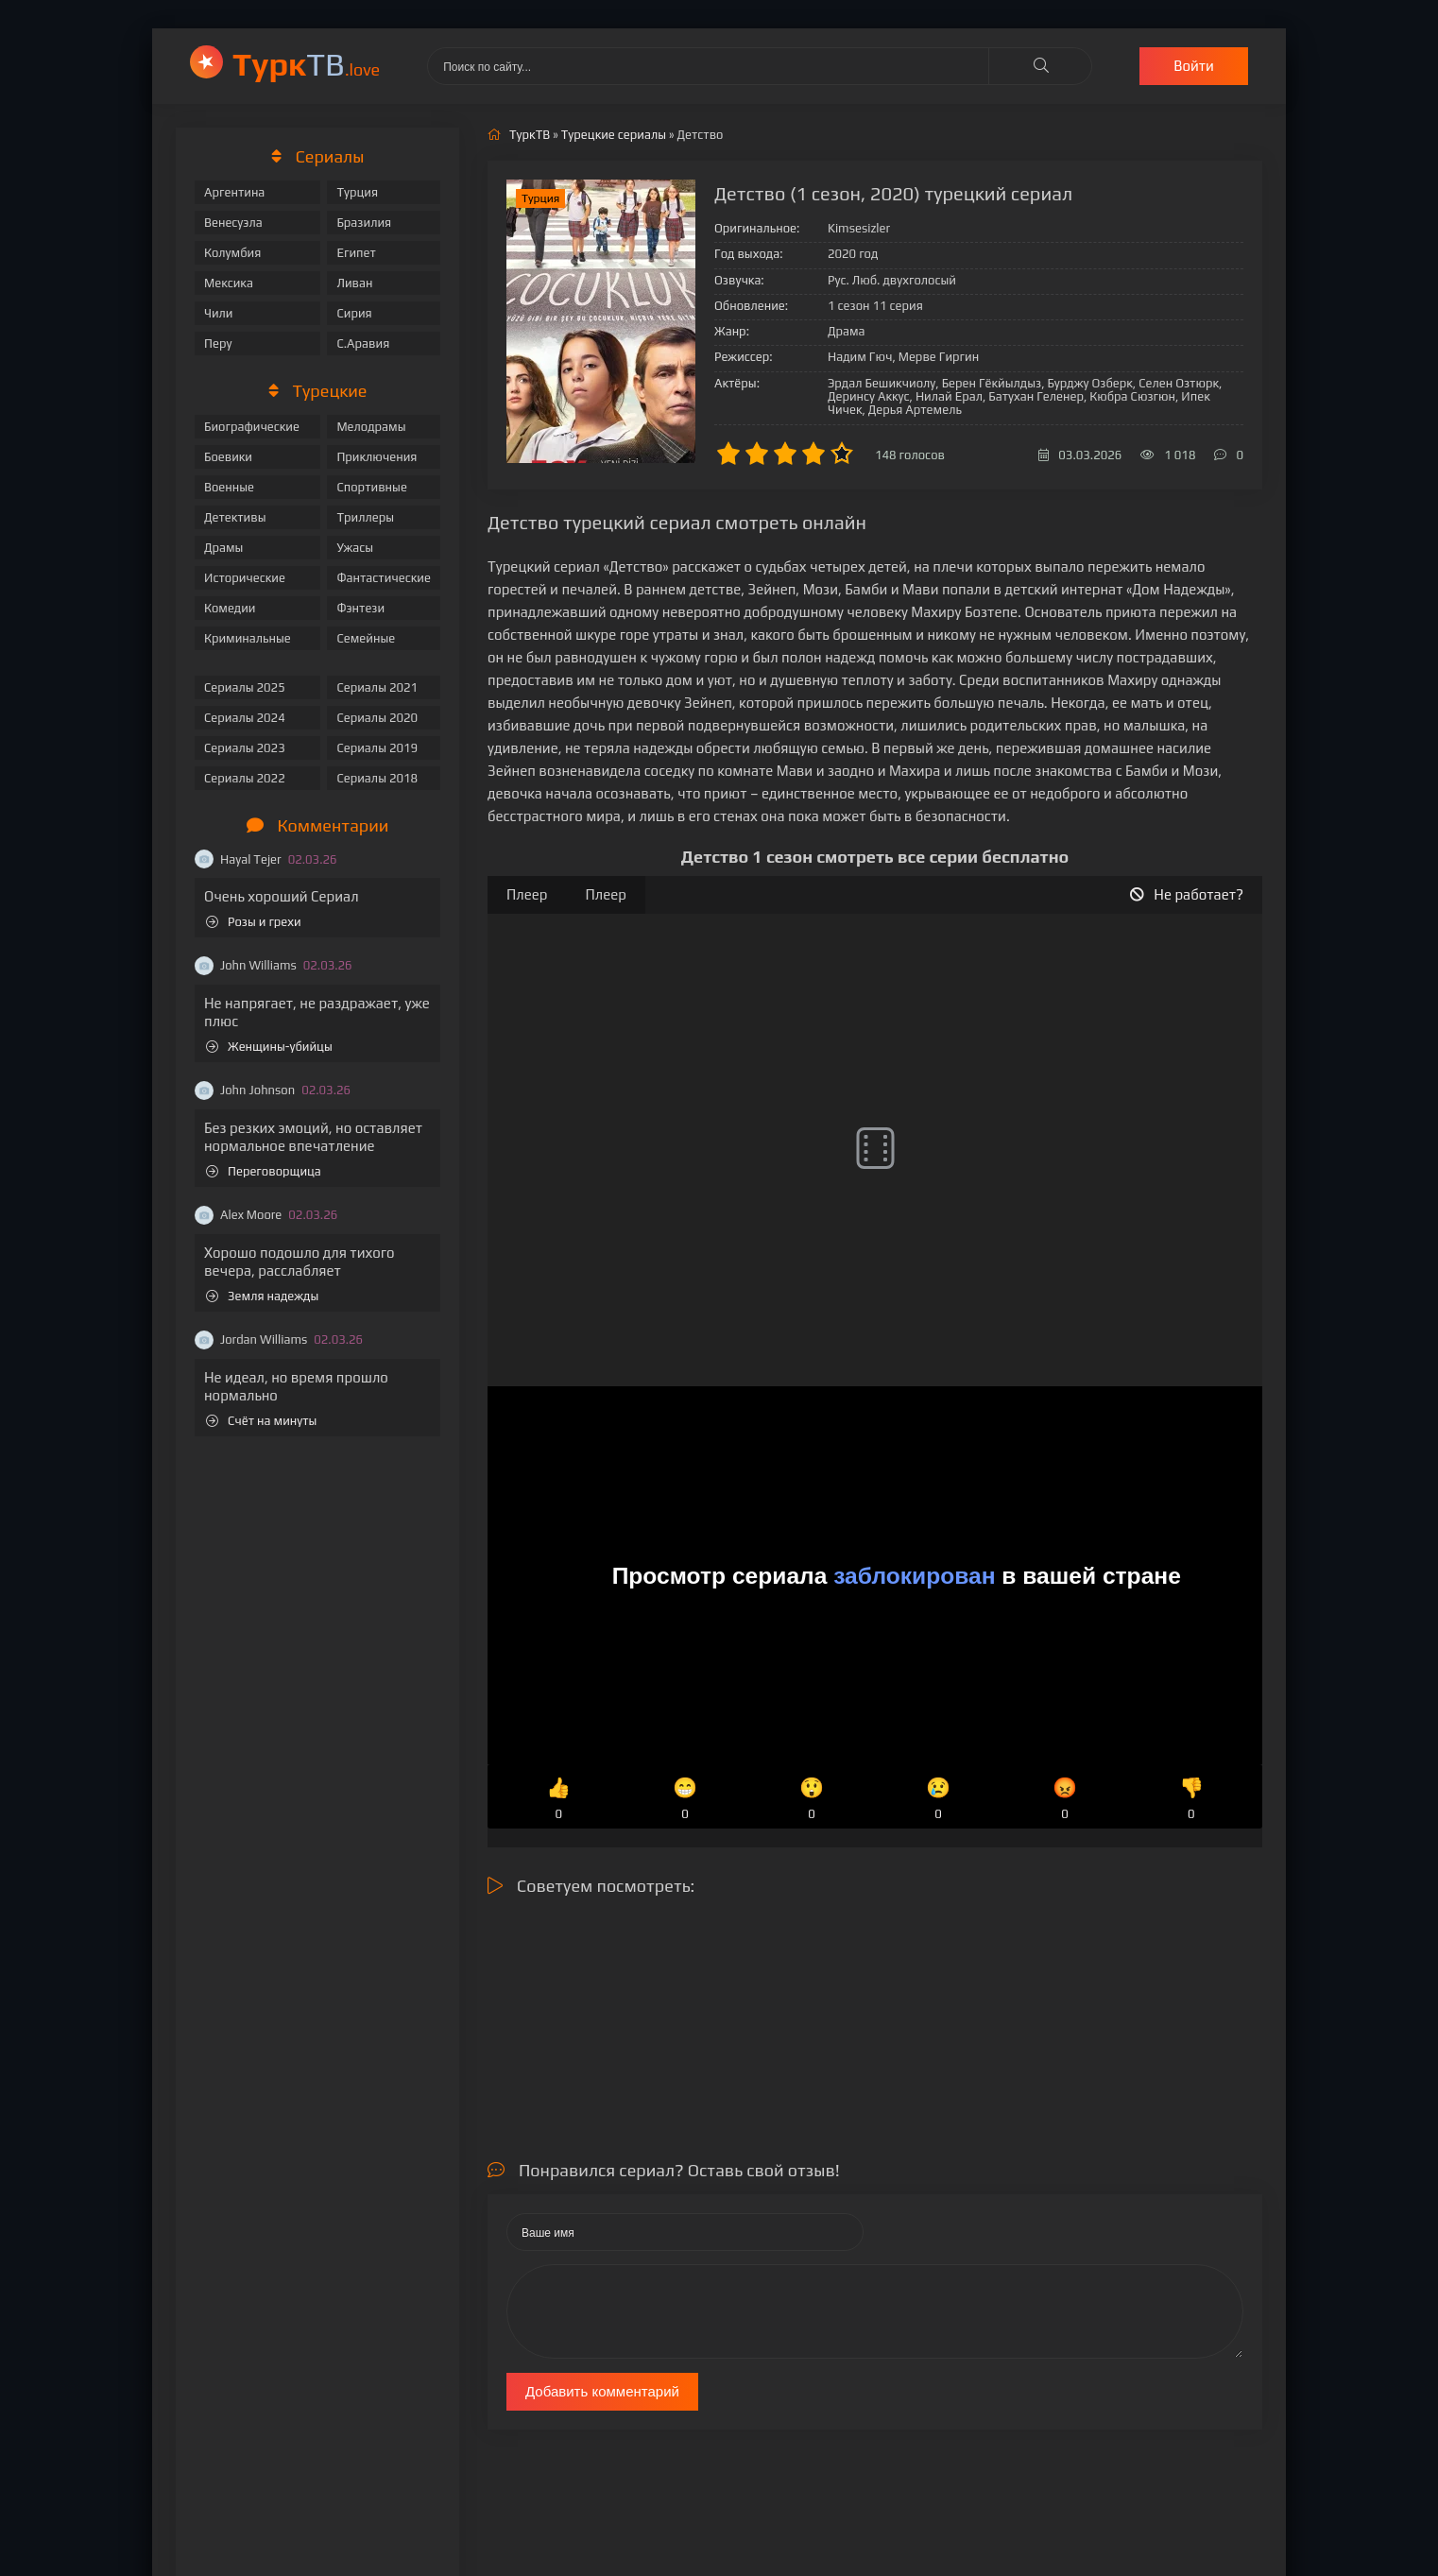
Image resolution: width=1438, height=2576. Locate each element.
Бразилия (363, 222)
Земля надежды (262, 1296)
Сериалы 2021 (377, 687)
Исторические (244, 578)
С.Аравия (362, 343)
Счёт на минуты (261, 1421)
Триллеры (365, 517)
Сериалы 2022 (244, 778)
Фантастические (383, 578)
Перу (217, 343)
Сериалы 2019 (377, 748)
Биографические (252, 427)
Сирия (353, 313)
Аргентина (234, 192)
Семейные (365, 638)
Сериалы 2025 (244, 687)
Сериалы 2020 (377, 718)
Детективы (235, 517)
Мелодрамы (370, 427)
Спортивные (371, 487)
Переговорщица (263, 1171)
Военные (229, 487)
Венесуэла (233, 222)
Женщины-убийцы (269, 1046)
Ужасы (354, 548)
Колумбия (232, 253)
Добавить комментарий (602, 2391)
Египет (355, 253)
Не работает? (1186, 894)
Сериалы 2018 (377, 778)
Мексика (228, 283)
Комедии (230, 608)
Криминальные (247, 638)
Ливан (354, 283)
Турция (357, 192)
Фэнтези (360, 608)
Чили (218, 313)
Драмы (223, 548)
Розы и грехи (253, 922)
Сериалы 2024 (244, 718)
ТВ (306, 63)
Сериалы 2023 (244, 748)
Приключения (376, 457)
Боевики (228, 457)
